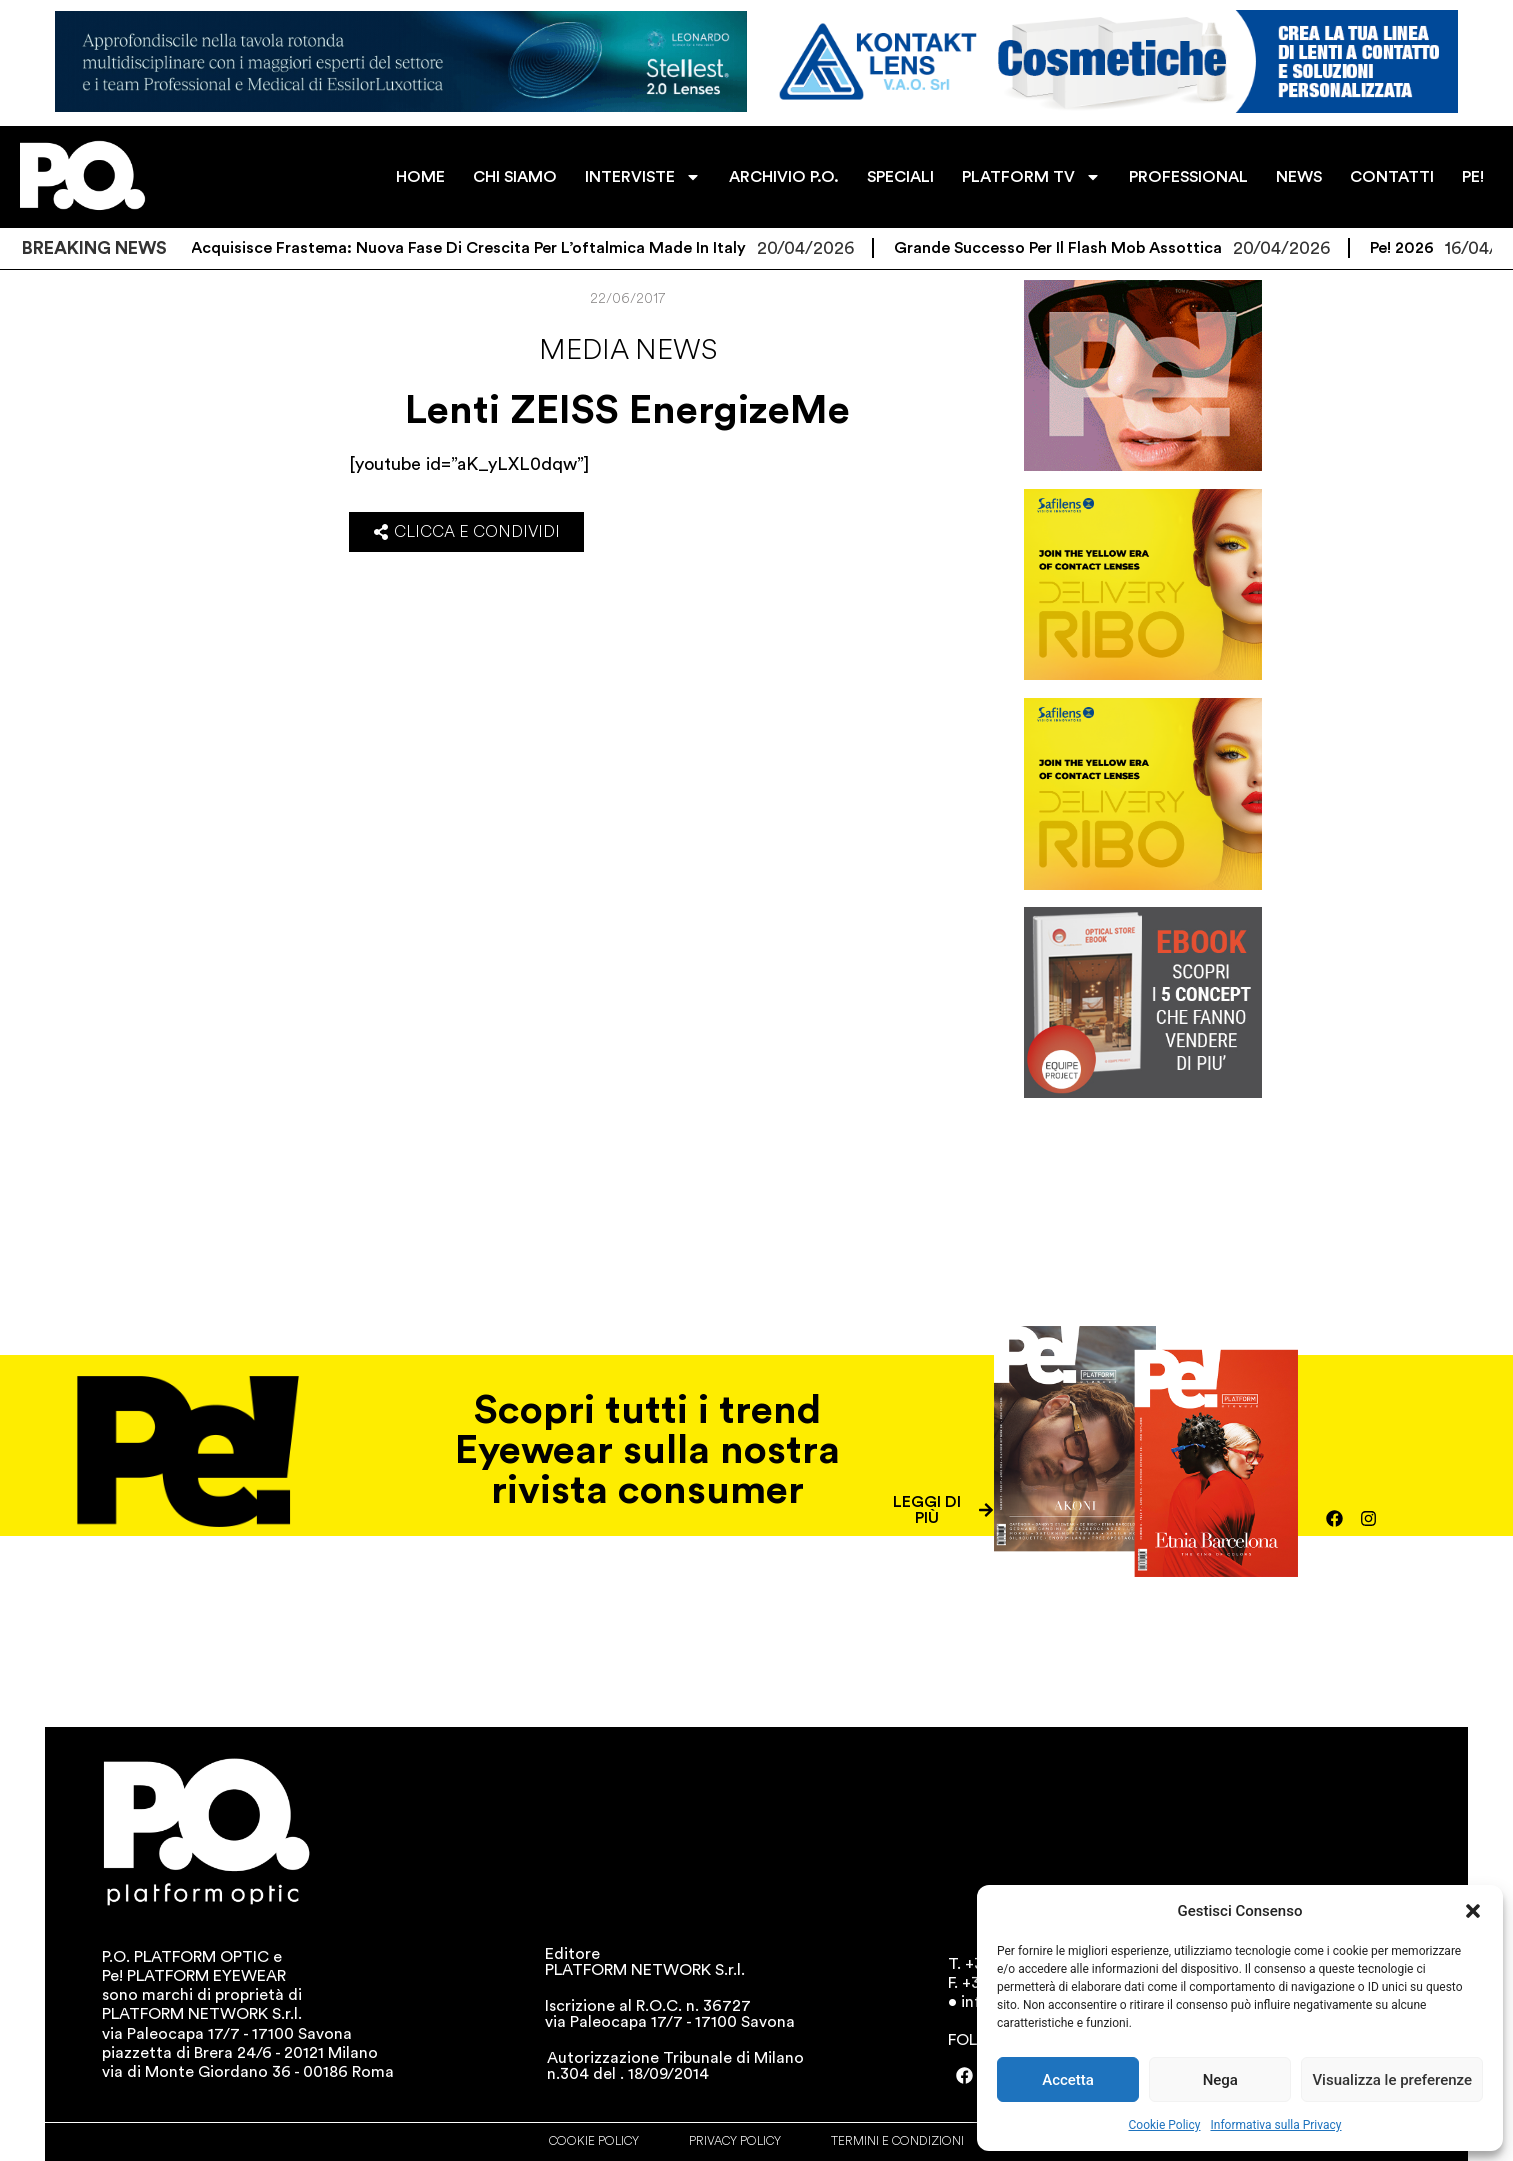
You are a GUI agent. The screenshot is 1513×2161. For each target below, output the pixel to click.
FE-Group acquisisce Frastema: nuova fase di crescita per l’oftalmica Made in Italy (459, 248)
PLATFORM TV (1031, 177)
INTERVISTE (643, 177)
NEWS (1299, 177)
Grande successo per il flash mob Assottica (1087, 248)
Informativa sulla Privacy (1275, 2125)
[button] (1473, 1911)
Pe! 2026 (1431, 248)
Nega (1220, 2080)
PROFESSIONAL (1188, 177)
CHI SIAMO (515, 177)
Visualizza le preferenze (1392, 2080)
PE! (1473, 177)
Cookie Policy (1165, 2125)
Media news (628, 350)
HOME (420, 177)
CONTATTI (1392, 177)
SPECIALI (900, 177)
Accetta (1068, 2080)
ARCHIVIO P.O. (784, 177)
